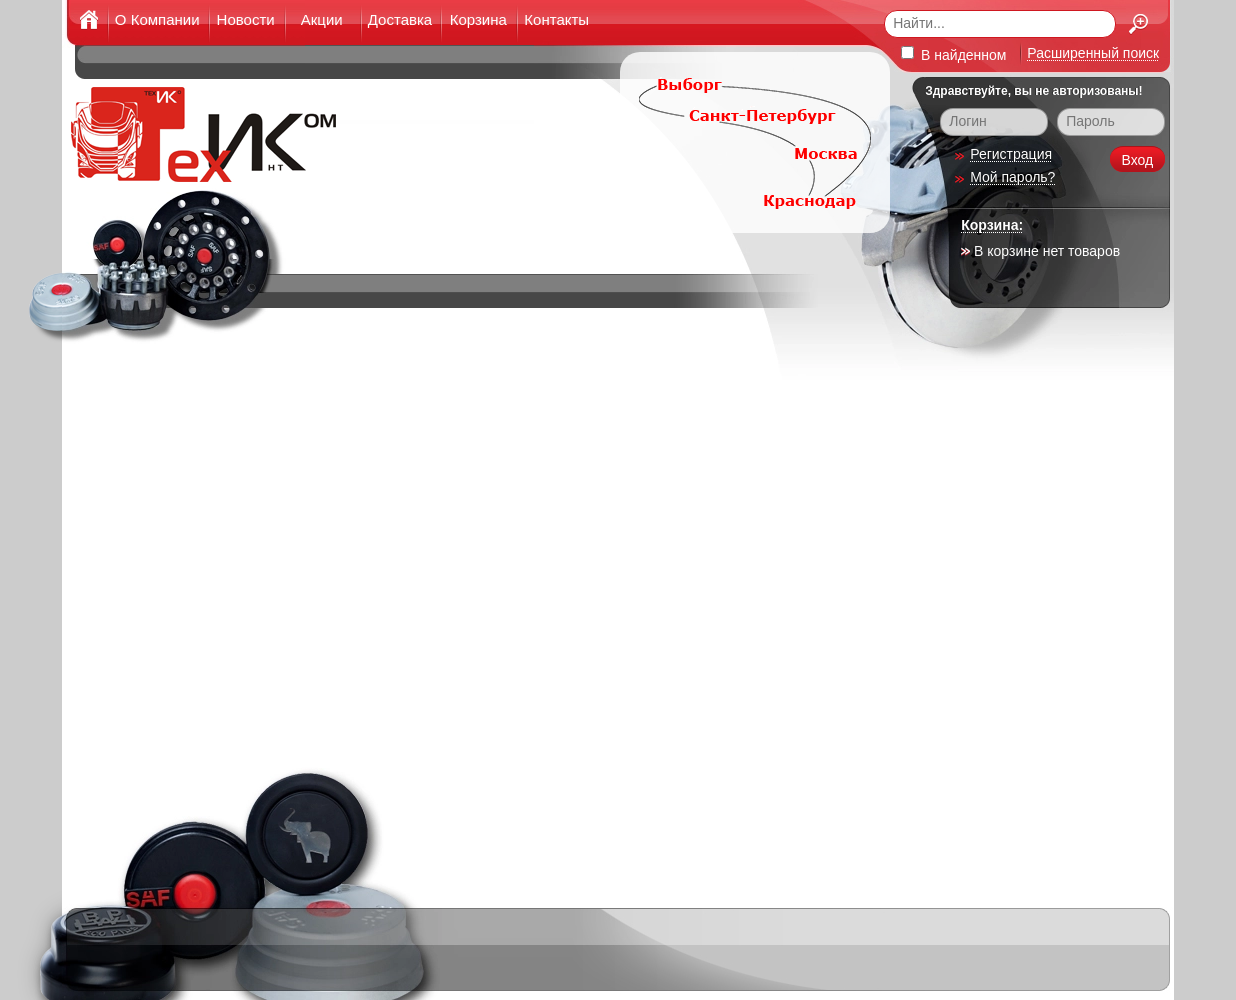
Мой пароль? (1012, 177)
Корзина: (992, 225)
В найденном (953, 54)
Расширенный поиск (1093, 53)
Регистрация (1011, 154)
